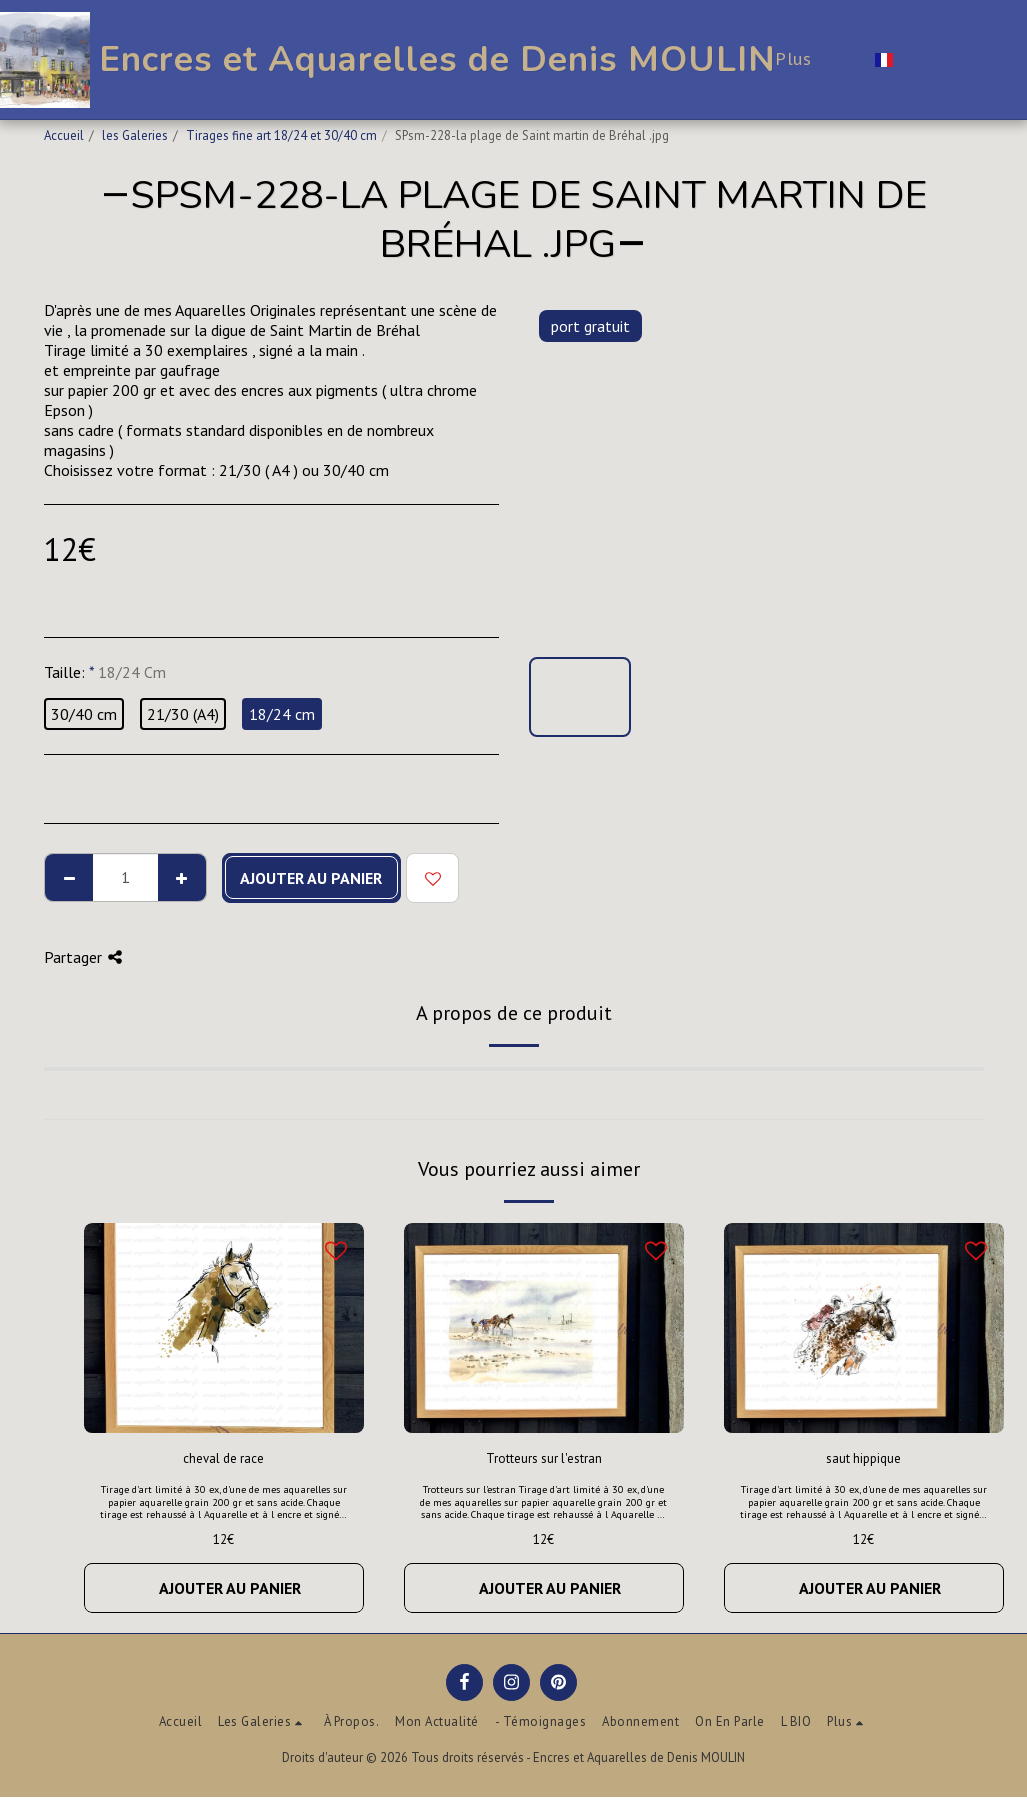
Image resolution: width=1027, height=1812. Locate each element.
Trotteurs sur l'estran (544, 1458)
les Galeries (135, 135)
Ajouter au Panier (311, 878)
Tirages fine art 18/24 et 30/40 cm (281, 135)
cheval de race (223, 1458)
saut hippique (863, 1458)
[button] (921, 59)
